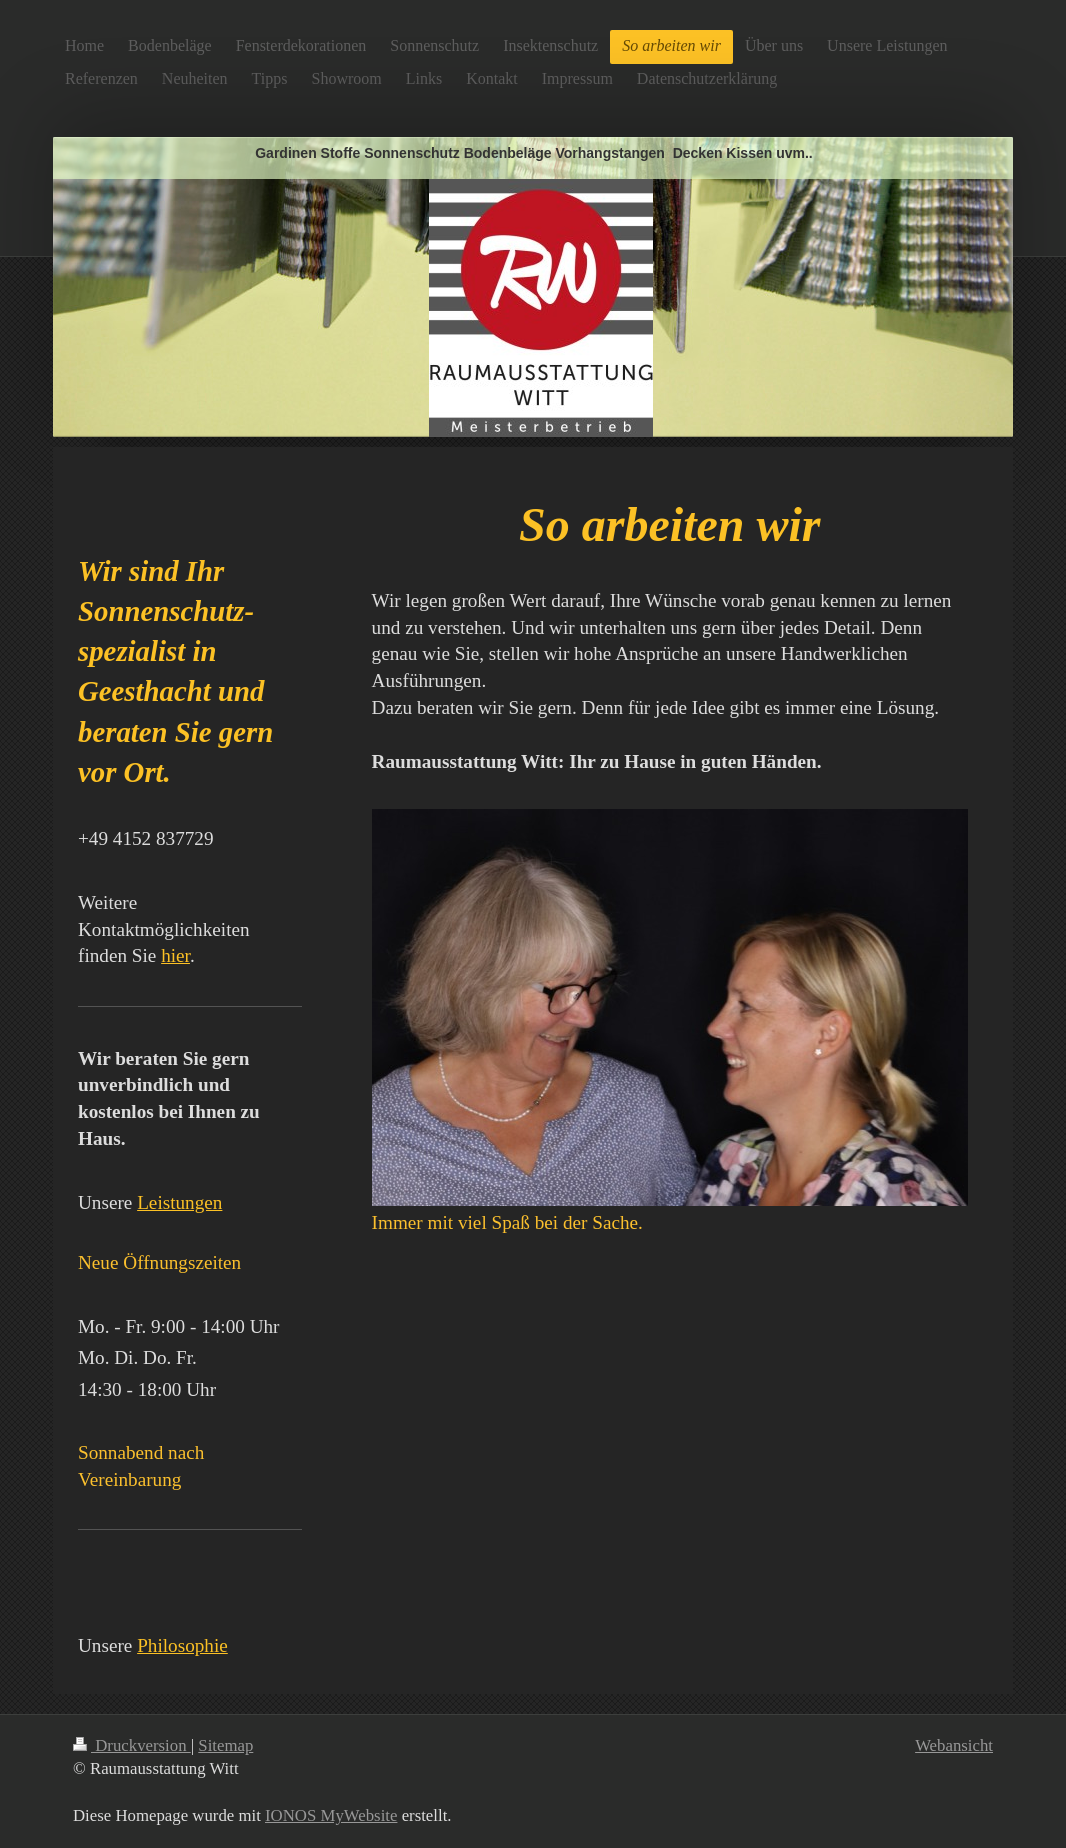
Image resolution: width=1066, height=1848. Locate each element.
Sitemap (225, 1745)
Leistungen (179, 1202)
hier (175, 955)
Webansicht (954, 1745)
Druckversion (132, 1745)
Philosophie (182, 1645)
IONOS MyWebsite (331, 1815)
